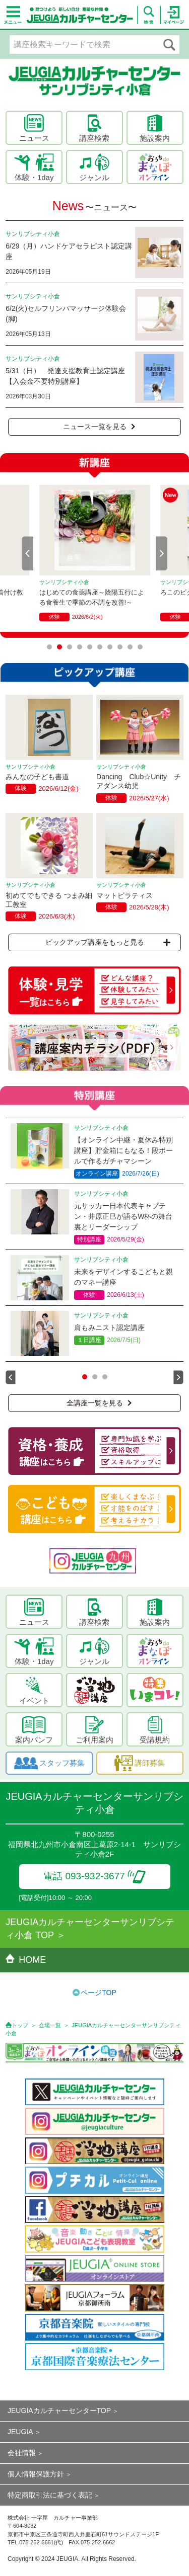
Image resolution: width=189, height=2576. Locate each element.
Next (162, 553)
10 (140, 646)
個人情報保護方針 (36, 2474)
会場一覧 (50, 2025)
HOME (26, 1960)
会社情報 (22, 2453)
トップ (20, 2025)
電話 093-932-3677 (94, 1876)
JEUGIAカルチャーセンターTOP (59, 2410)
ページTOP (98, 1992)
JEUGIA (20, 2432)
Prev (28, 553)
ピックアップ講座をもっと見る (107, 942)
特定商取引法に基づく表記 (50, 2495)
